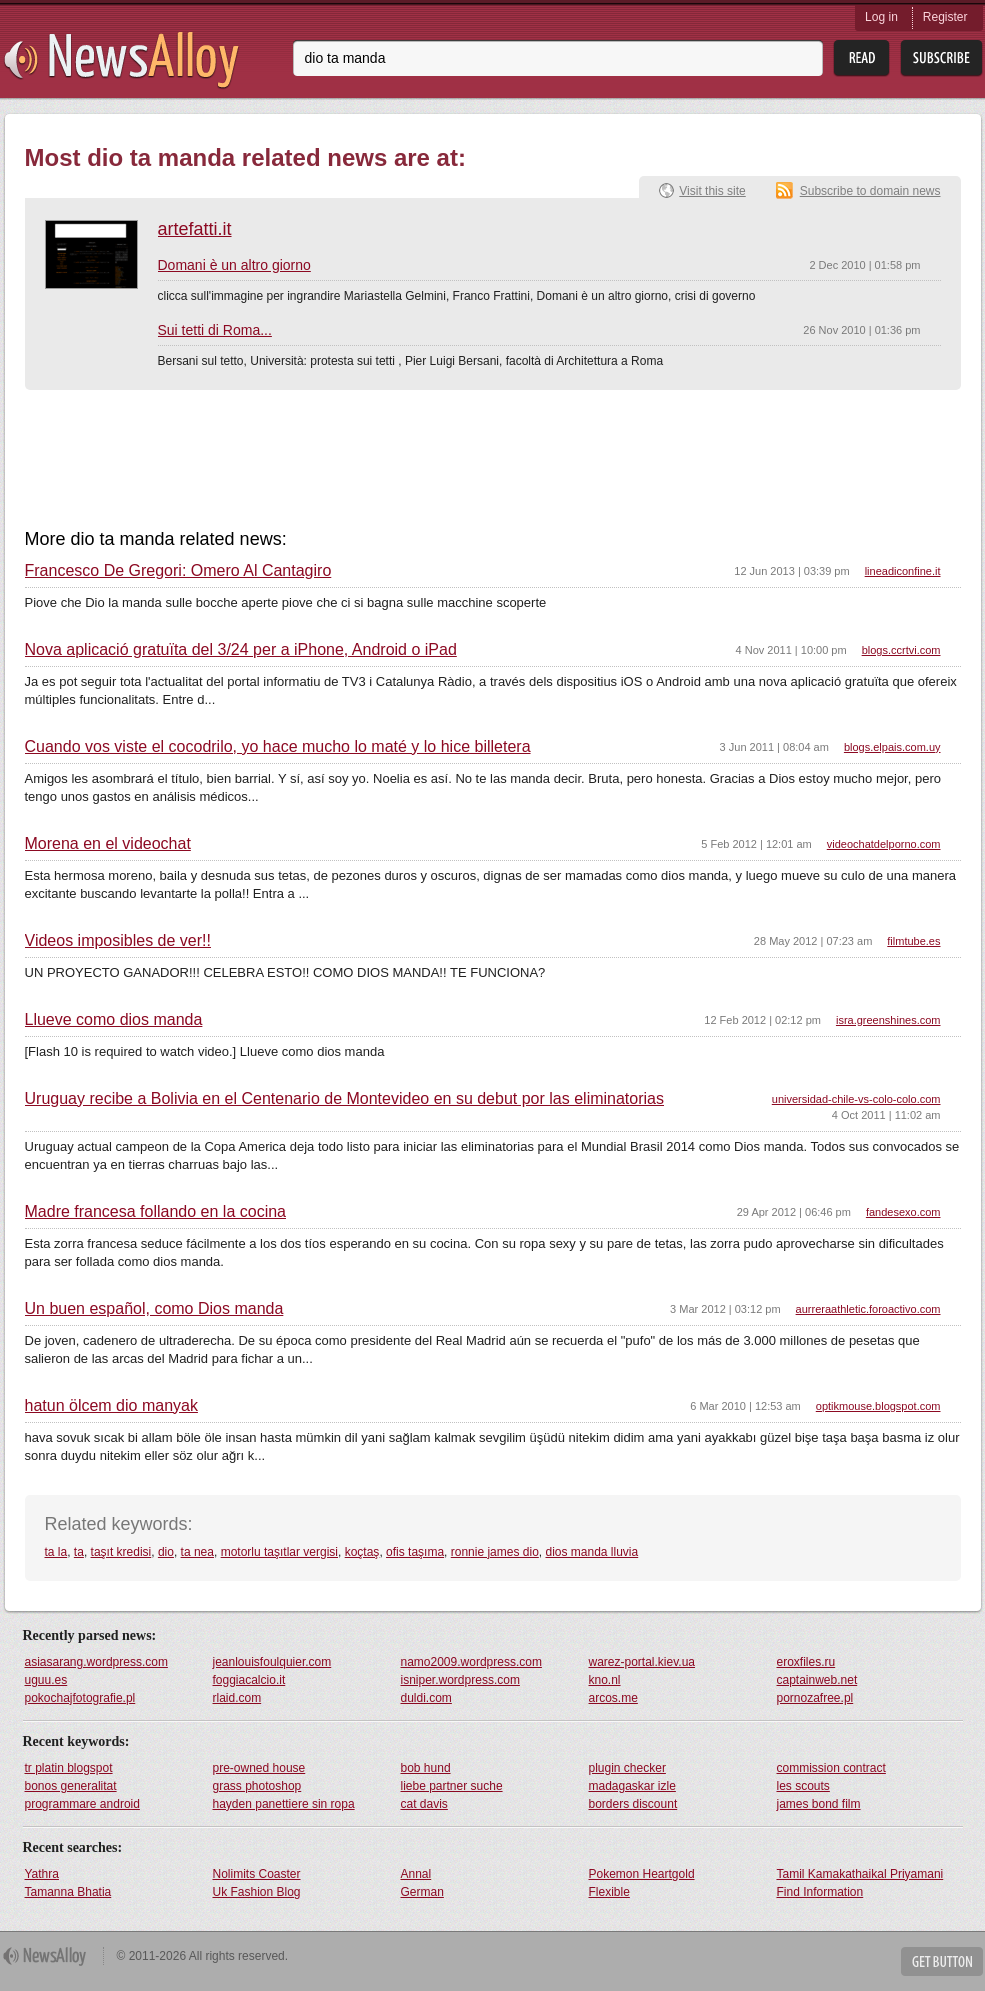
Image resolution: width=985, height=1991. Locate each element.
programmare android (82, 1804)
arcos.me (613, 1698)
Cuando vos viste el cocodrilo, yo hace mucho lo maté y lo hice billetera (278, 747)
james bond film (819, 1804)
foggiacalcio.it (249, 1680)
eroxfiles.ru (806, 1662)
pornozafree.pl (815, 1698)
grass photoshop (257, 1786)
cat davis (424, 1804)
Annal (416, 1874)
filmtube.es (913, 941)
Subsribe (941, 58)
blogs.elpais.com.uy (892, 747)
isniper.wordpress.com (460, 1680)
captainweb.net (817, 1680)
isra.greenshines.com (888, 1020)
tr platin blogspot (69, 1768)
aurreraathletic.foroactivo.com (868, 1309)
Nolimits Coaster (257, 1874)
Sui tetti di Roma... (215, 330)
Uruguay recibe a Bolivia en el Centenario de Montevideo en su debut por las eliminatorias (344, 1099)
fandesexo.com (903, 1212)
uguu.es (46, 1680)
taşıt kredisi (121, 1552)
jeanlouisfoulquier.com (272, 1662)
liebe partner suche (452, 1786)
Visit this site (712, 191)
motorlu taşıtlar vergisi (279, 1552)
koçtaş (362, 1552)
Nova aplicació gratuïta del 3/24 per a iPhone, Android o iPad (241, 650)
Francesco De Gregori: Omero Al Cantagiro (178, 571)
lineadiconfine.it (903, 571)
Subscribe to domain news (870, 191)
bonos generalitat (71, 1786)
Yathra (42, 1874)
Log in (881, 17)
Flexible (609, 1892)
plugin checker (627, 1768)
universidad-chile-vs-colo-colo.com (856, 1099)
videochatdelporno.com (884, 844)
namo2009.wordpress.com (471, 1662)
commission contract (831, 1768)
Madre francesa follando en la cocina (156, 1212)
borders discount (633, 1804)
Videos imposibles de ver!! (118, 941)
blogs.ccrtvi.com (901, 650)
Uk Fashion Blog (257, 1892)
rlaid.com (237, 1698)
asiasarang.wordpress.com (96, 1662)
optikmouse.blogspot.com (878, 1406)
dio (166, 1552)
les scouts (803, 1786)
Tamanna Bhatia (68, 1892)
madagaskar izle (632, 1786)
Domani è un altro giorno (234, 265)
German (422, 1892)
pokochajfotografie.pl (80, 1698)
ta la (56, 1552)
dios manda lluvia (591, 1552)
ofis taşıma (415, 1552)
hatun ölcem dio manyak (111, 1406)
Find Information (820, 1892)
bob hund (426, 1768)
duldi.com (426, 1698)
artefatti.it (195, 229)
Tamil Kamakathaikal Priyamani (860, 1874)
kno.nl (605, 1680)
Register (945, 17)
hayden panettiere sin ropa (284, 1804)
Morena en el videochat (108, 844)
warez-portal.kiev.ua (642, 1662)
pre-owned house (259, 1768)
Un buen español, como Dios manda (154, 1309)
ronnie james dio (495, 1552)
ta (79, 1552)
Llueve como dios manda (114, 1020)
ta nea (197, 1552)
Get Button (942, 1961)
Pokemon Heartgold (642, 1874)
